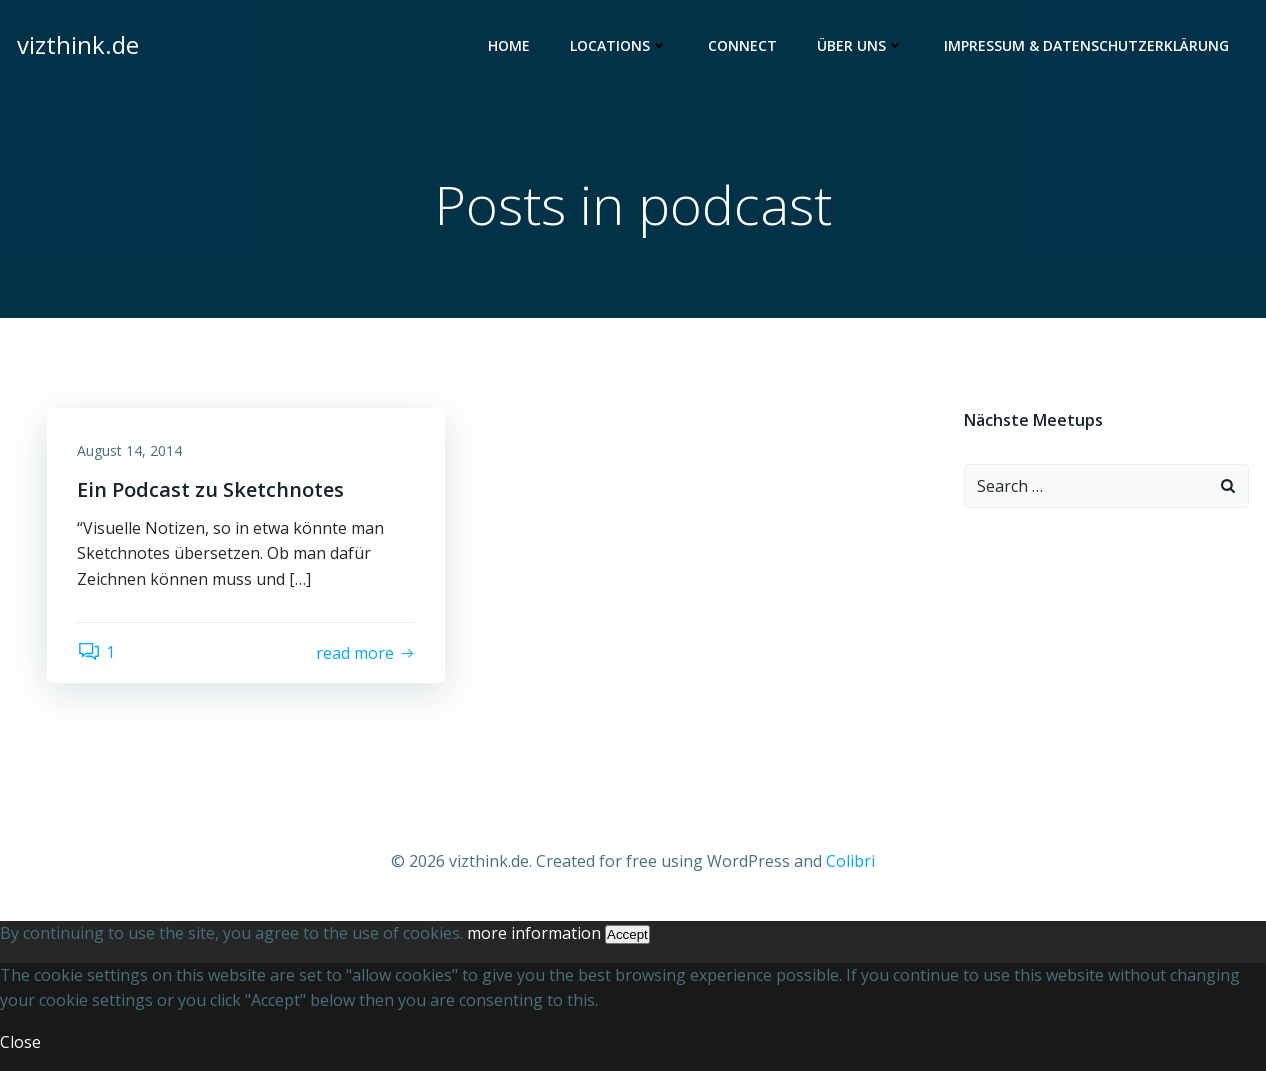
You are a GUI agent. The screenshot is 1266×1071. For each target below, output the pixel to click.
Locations (619, 45)
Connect (742, 45)
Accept (627, 934)
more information (534, 933)
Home (509, 45)
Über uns (860, 45)
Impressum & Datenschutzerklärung (1086, 45)
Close (20, 1042)
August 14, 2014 (129, 450)
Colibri (850, 861)
